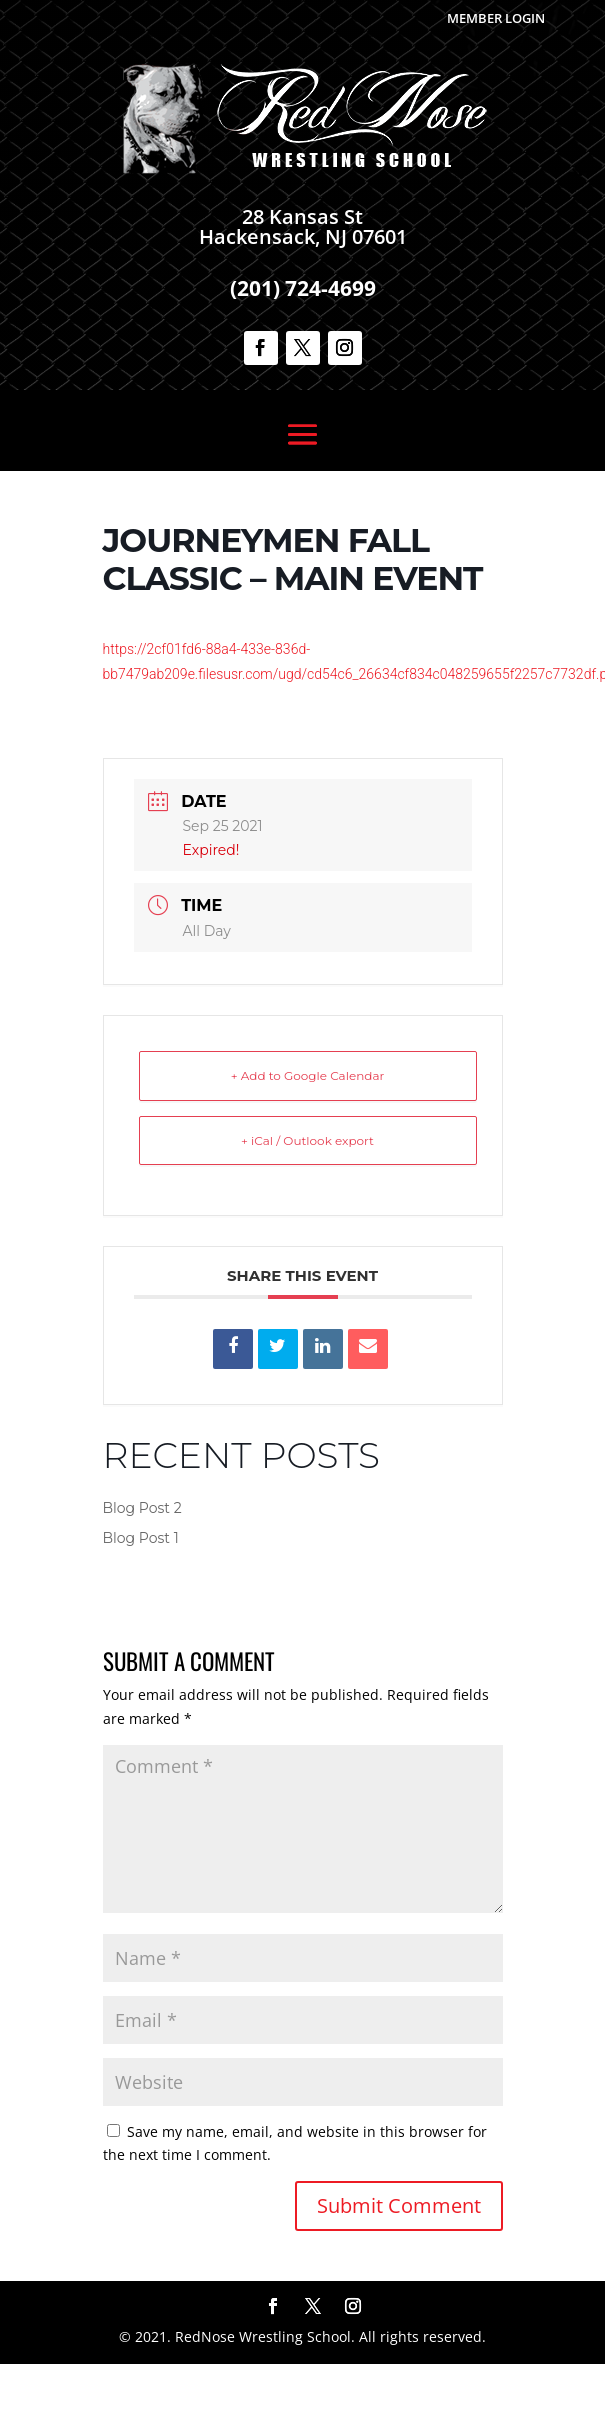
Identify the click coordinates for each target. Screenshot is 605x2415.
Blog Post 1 (141, 1538)
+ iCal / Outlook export (307, 1140)
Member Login (496, 18)
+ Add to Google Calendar (308, 1075)
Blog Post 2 (142, 1508)
